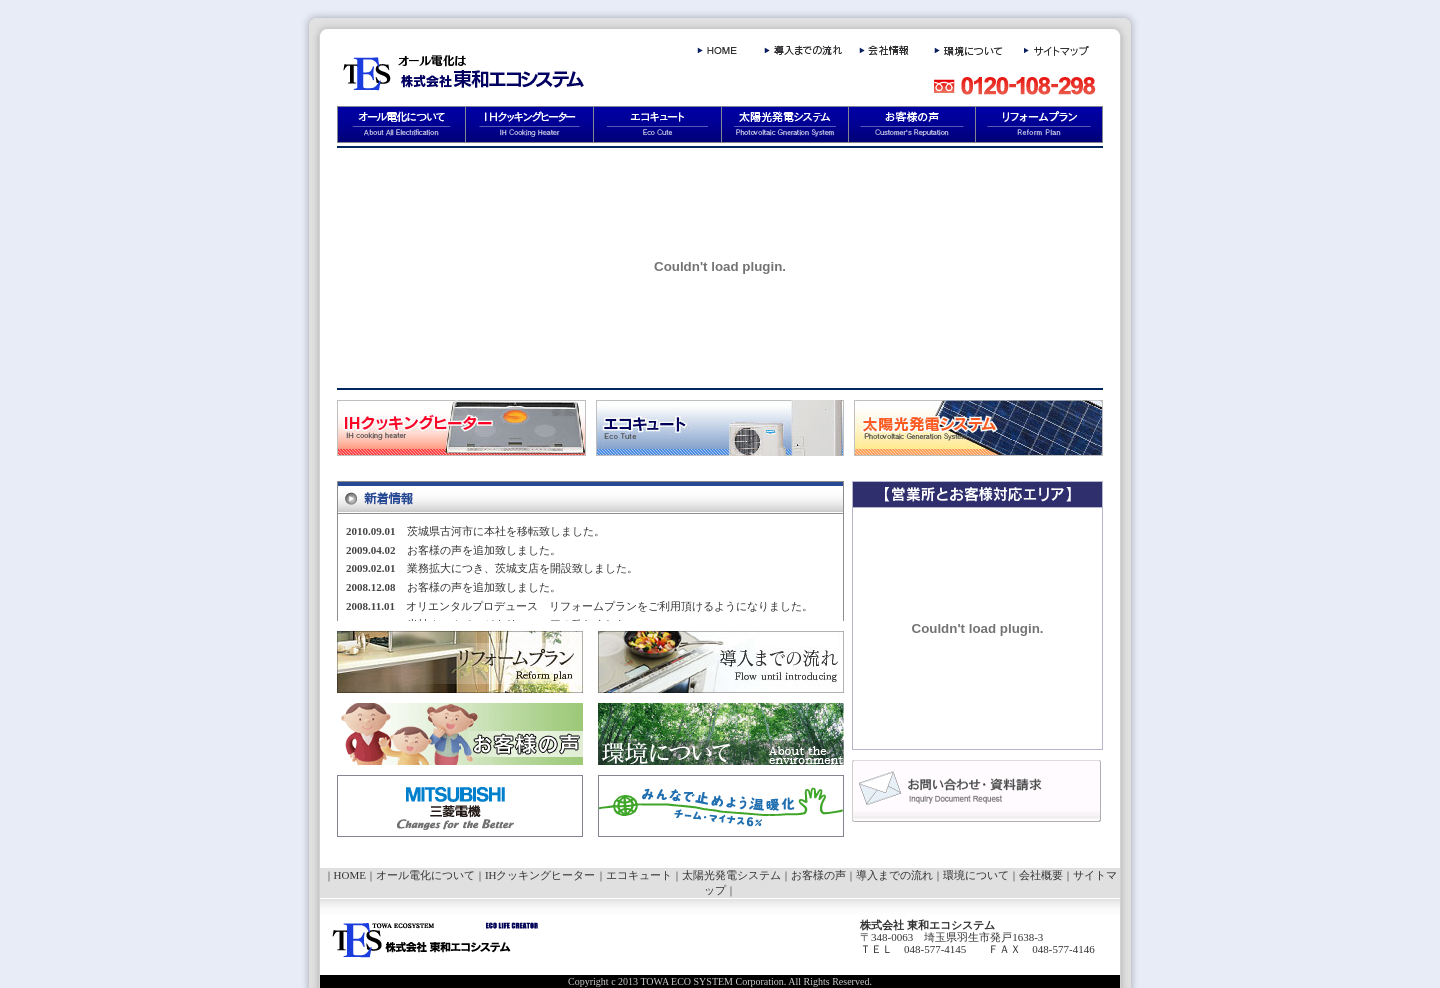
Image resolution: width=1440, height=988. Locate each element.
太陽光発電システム (731, 875)
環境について (976, 875)
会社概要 (1041, 875)
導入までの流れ (894, 875)
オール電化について (425, 875)
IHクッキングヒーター (540, 875)
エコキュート (639, 875)
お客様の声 (818, 875)
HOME (350, 875)
